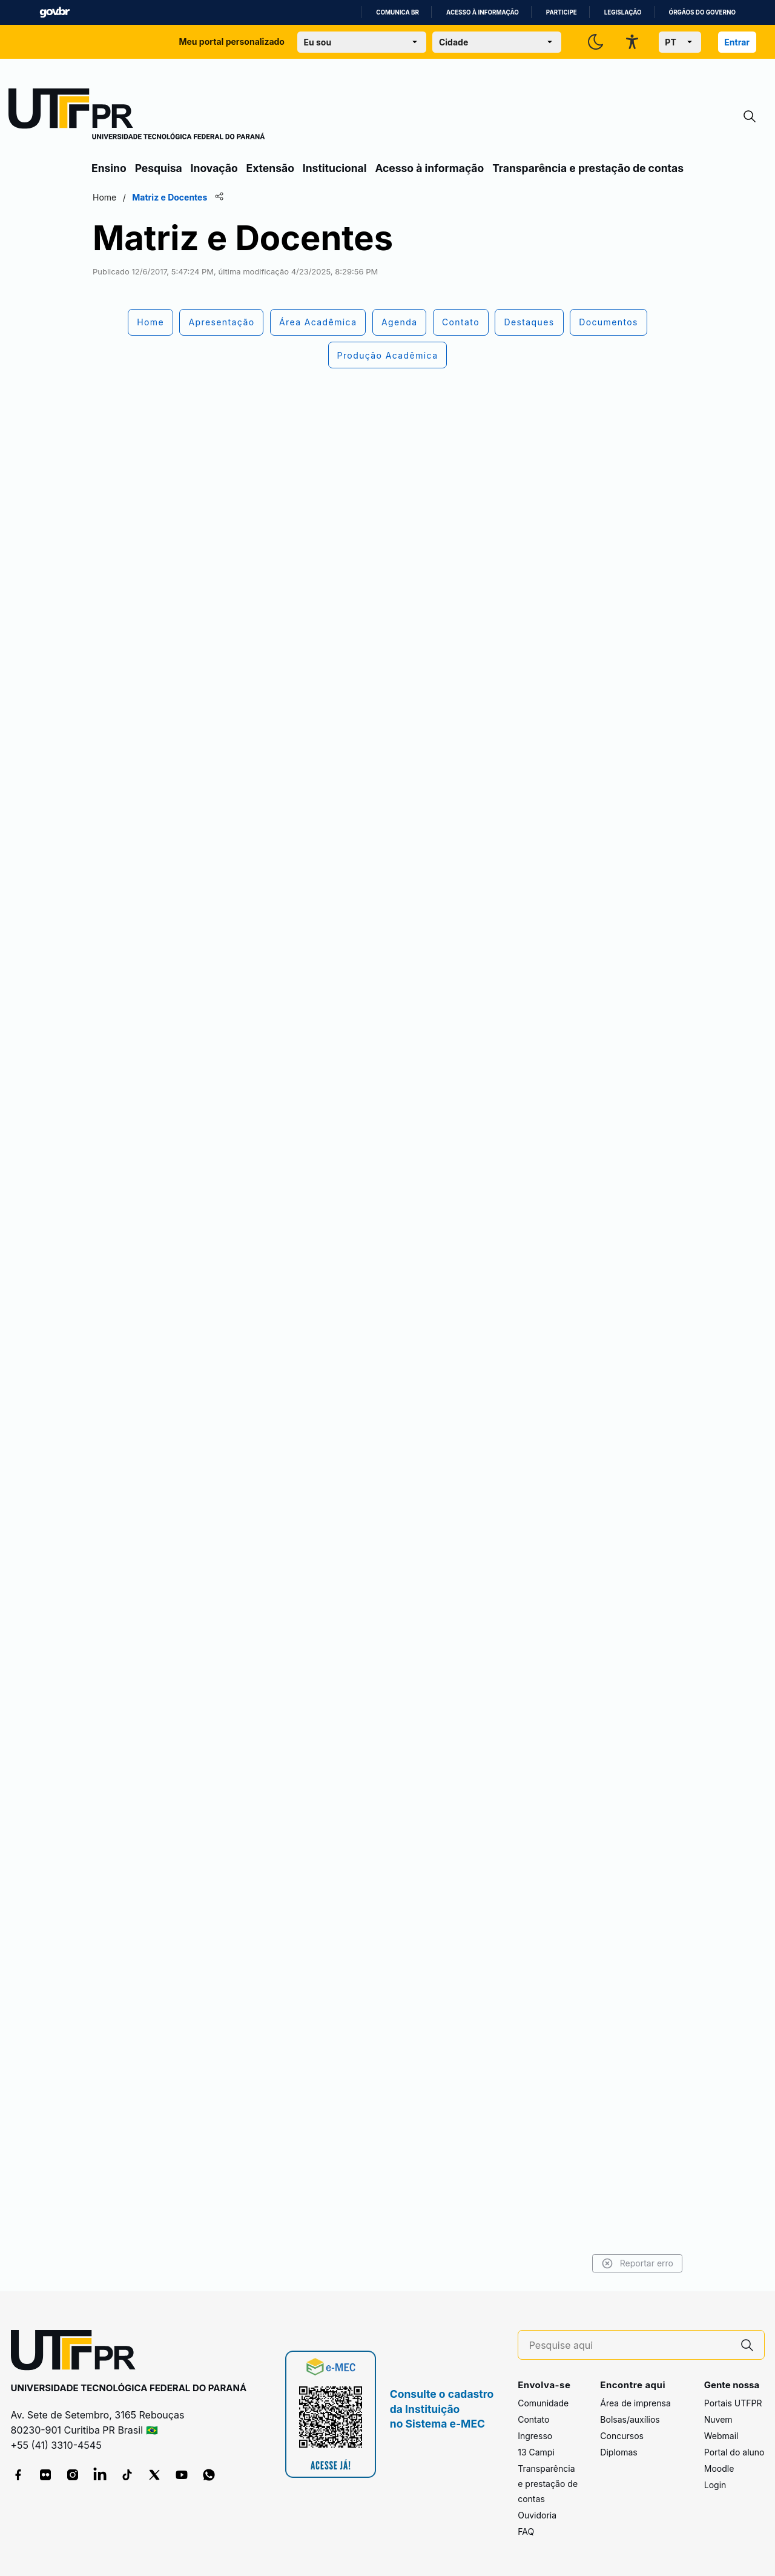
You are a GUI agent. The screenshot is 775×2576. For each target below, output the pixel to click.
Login (715, 2485)
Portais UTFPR (733, 2403)
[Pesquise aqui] (629, 2345)
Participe (561, 12)
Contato (533, 2419)
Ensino (109, 168)
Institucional (335, 168)
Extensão (270, 168)
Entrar (737, 42)
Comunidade (543, 2403)
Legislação (623, 12)
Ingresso (535, 2436)
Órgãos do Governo (702, 12)
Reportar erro (637, 2263)
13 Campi (536, 2452)
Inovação (214, 168)
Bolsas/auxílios (629, 2419)
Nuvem (718, 2419)
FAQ (526, 2531)
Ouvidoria (537, 2515)
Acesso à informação (482, 12)
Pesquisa (158, 168)
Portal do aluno (734, 2452)
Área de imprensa (635, 2403)
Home (104, 197)
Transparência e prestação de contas (588, 168)
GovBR (54, 12)
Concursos (622, 2436)
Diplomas (618, 2452)
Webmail (721, 2436)
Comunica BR (397, 12)
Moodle (719, 2468)
